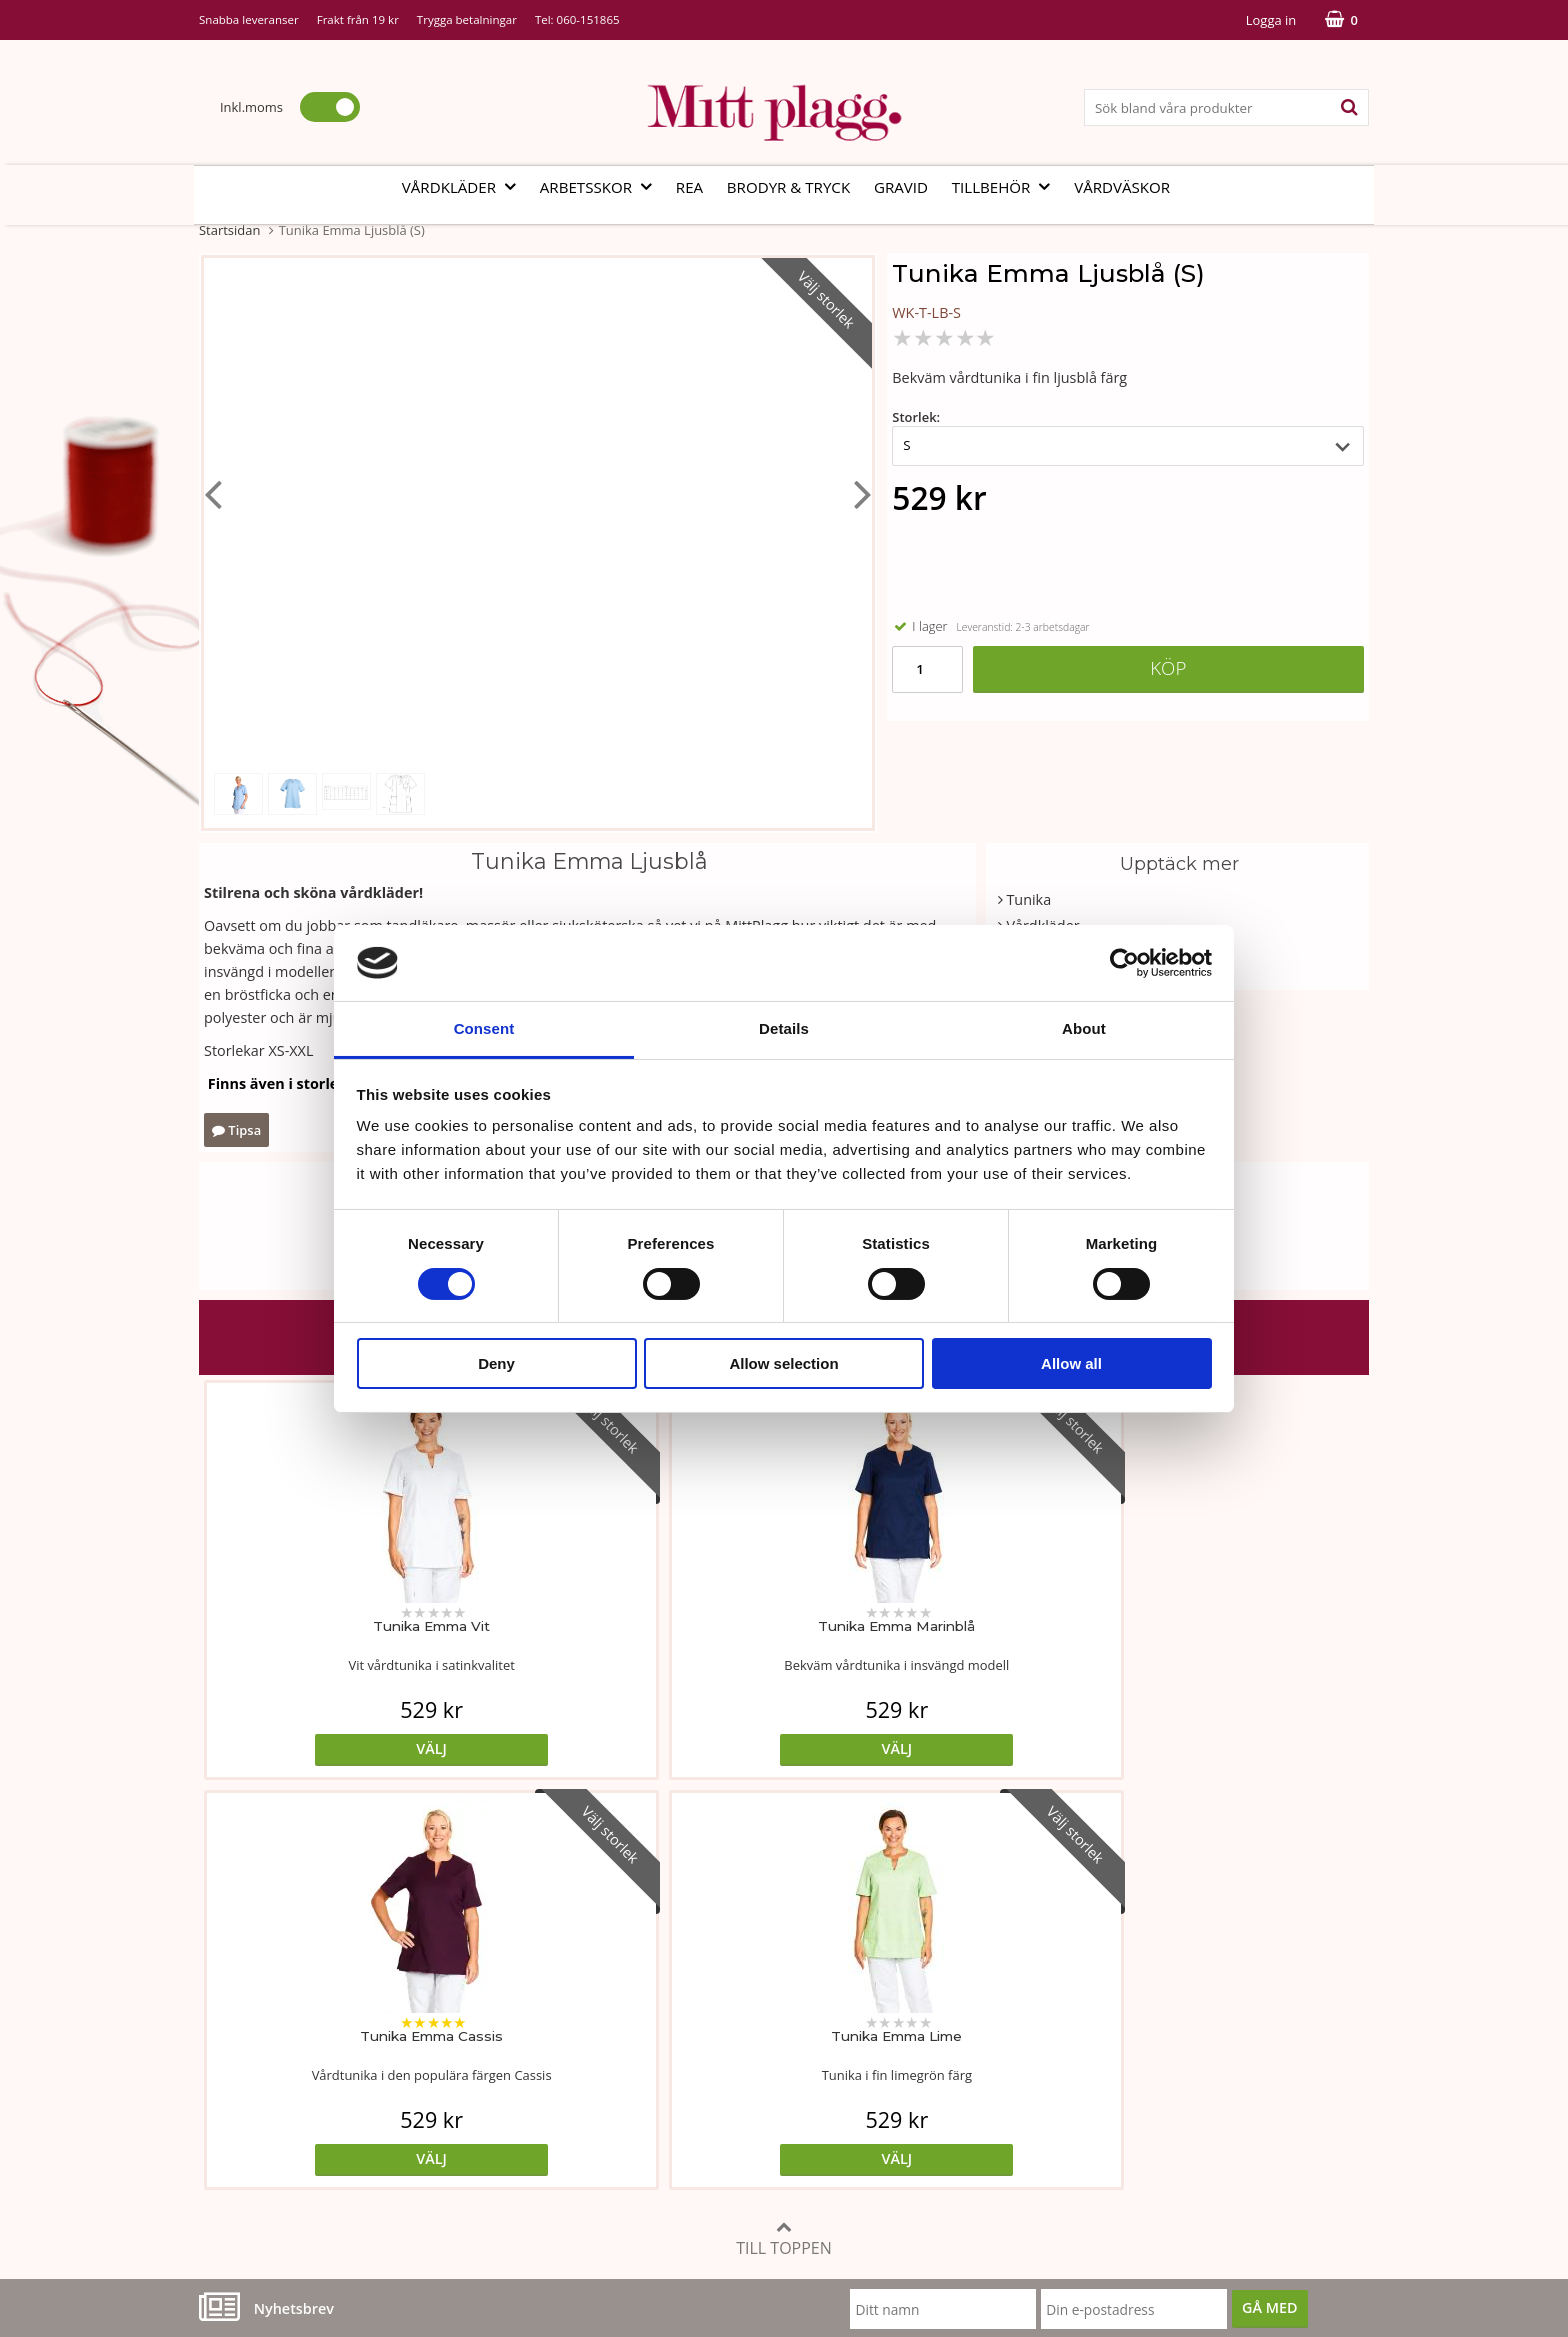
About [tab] (1084, 1028)
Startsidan (229, 230)
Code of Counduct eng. (1062, 2098)
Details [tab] (784, 1028)
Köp (1168, 667)
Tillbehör (1007, 187)
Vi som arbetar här (261, 2068)
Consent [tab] (484, 1028)
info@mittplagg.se (295, 2188)
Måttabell (623, 1977)
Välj (345, 1748)
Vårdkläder (465, 187)
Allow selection (783, 1363)
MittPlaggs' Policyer (656, 2038)
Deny (496, 1363)
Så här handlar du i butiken (1076, 2068)
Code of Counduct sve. (1061, 2128)
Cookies (1012, 2007)
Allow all (1071, 1363)
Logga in (1271, 20)
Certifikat (622, 2068)
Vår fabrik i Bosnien (264, 2038)
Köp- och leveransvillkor (1066, 1977)
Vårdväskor (1122, 187)
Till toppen (784, 1828)
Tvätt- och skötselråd (661, 2007)
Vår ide (222, 1977)
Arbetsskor (602, 187)
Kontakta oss (242, 2098)
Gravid (901, 187)
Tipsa (236, 1130)
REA (689, 187)
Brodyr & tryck (788, 187)
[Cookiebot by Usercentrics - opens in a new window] (1124, 963)
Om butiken (238, 2007)
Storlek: (916, 417)
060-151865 (588, 19)
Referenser (1023, 2038)
